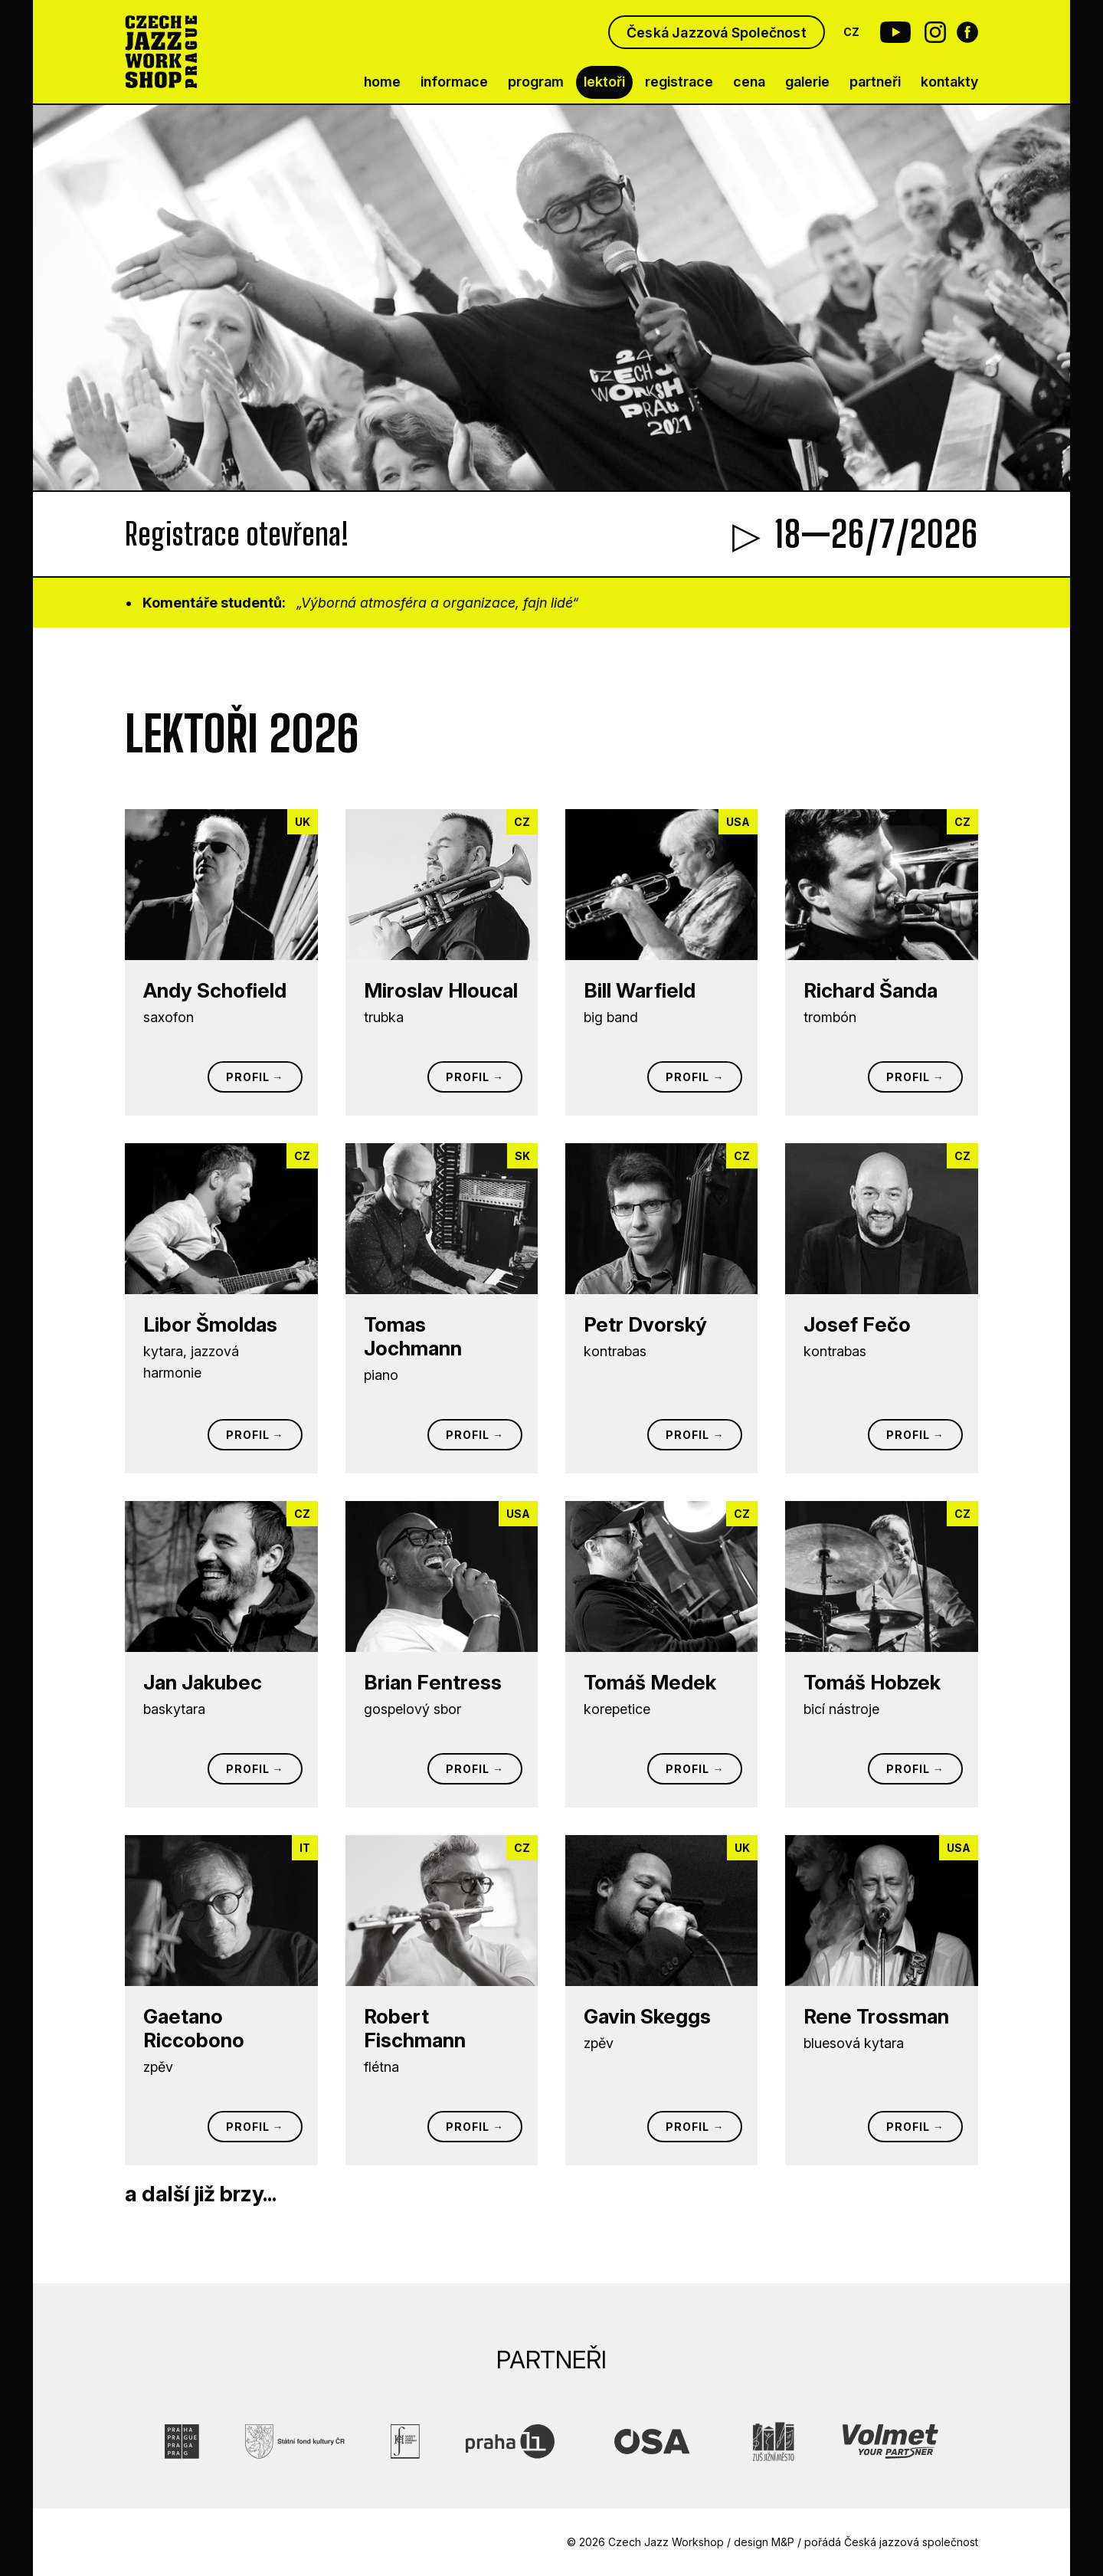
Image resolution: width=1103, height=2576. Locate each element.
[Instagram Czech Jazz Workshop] (935, 32)
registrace (679, 82)
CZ (851, 31)
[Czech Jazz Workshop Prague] (161, 51)
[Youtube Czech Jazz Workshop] (891, 32)
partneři (875, 82)
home (382, 82)
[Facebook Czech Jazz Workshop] (967, 32)
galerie (807, 82)
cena (749, 82)
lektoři (604, 82)
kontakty (949, 82)
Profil (248, 1076)
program (536, 82)
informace (454, 82)
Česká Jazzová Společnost (717, 33)
